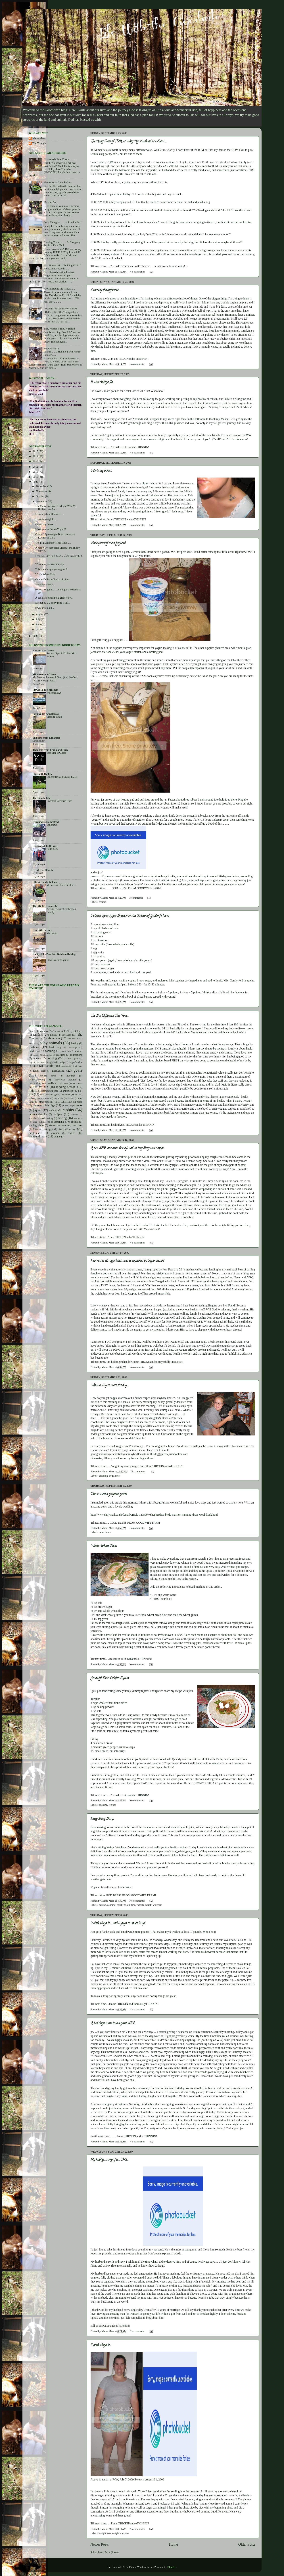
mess (117, 1475)
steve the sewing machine (65, 1125)
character (47, 1054)
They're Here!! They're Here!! (59, 328)
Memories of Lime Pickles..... (59, 182)
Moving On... (51, 202)
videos (71, 1132)
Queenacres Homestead (46, 821)
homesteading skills (41, 1083)
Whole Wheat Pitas (104, 1546)
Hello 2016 (52, 849)
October (40, 496)
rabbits (140, 1904)
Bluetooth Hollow (42, 773)
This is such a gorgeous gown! (109, 1494)
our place (77, 1101)
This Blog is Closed (56, 752)
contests (37, 1058)
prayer (65, 1105)
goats (77, 1070)
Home (173, 2544)
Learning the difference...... (105, 290)
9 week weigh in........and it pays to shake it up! (118, 1923)
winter (57, 1136)
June (38, 624)
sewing (62, 1118)
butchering (34, 1051)
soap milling (39, 1121)
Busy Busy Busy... (102, 1818)
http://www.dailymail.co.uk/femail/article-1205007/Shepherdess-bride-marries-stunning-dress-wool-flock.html (154, 1514)
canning (111, 1904)
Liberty (53, 1034)
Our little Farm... (42, 930)
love (42, 1094)
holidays (70, 1075)
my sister (58, 1098)
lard (77, 1090)
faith (35, 1065)
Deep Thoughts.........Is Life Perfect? (63, 222)
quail (38, 1110)
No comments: (138, 271)
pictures (38, 1105)
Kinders (38, 1034)
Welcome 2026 (54, 692)
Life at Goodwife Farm (45, 882)
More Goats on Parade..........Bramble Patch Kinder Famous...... (62, 351)
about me (54, 1038)
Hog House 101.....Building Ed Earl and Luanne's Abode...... (62, 267)
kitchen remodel (49, 1090)
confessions (76, 1054)
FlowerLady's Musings (45, 689)
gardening (58, 1070)
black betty (55, 1047)
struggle (49, 1129)
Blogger (171, 2567)
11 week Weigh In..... (102, 382)
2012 (36, 466)
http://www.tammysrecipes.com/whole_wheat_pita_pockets (166, 1851)
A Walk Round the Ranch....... (59, 288)
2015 (36, 451)
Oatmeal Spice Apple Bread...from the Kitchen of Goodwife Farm (130, 916)
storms (38, 1129)
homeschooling (37, 1079)
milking (32, 1098)
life (31, 1094)
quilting (131, 1904)
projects (77, 1105)
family (49, 1065)
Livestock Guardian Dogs (59, 801)
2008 (36, 635)
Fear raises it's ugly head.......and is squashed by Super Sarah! (127, 1261)
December (41, 486)
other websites (62, 1102)
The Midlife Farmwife (45, 906)
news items (104, 1532)
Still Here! (38, 873)
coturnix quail (71, 1058)
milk (76, 1094)
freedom (64, 1066)
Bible (31, 1031)
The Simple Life (41, 798)
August (40, 614)
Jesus (79, 1031)
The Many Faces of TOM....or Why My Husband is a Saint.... (128, 141)
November (42, 491)
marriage (52, 1094)
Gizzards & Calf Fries (45, 845)
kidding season (66, 1087)
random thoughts (38, 1114)
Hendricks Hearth (43, 870)
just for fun (40, 1087)
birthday (34, 1047)
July (38, 619)
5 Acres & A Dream (43, 650)
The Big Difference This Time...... (110, 1016)
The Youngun (39, 143)
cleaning (103, 1475)
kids (31, 1090)
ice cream (77, 1083)
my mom (45, 1098)
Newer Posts (99, 2544)
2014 (36, 456)
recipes (102, 901)
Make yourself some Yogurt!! (108, 543)
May (38, 629)
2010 (36, 476)
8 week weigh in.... (101, 2345)
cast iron (66, 1051)
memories (65, 1094)
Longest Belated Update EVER (62, 777)
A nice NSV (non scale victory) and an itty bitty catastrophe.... (128, 1148)
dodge (62, 1062)
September (42, 501)
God (67, 1031)
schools (32, 1118)
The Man (66, 1034)
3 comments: (137, 897)
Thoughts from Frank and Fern (50, 749)
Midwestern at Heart (44, 674)
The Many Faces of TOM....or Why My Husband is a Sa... (56, 507)
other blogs (45, 1101)
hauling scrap (48, 1075)
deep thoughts (47, 1062)
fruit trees (77, 1066)
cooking (103, 1804)
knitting (66, 1090)
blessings (73, 1047)
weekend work (38, 1136)
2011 (36, 471)
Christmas (42, 1031)
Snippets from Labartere (46, 737)
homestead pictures (65, 1079)
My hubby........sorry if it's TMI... (109, 2160)
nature (70, 1098)
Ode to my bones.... (101, 471)
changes (36, 1055)
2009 (36, 481)
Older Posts (246, 2544)
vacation (55, 1132)
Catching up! (39, 740)
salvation (74, 1114)
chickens (121, 1904)
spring (74, 1121)
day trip (32, 1062)
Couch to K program (176, 1181)
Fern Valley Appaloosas (46, 713)
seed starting (46, 1118)
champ (78, 1051)
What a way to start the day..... (110, 1385)
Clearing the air (54, 716)
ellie (80, 1062)
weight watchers (153, 1904)
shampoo (78, 1118)
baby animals (51, 1042)
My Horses (52, 933)
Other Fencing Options (58, 960)
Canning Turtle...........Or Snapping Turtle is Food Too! (62, 244)
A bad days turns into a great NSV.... (113, 2023)
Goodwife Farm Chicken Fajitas (110, 1678)
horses (65, 1083)
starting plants (36, 1125)
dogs (111, 1475)
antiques (32, 1043)
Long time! (52, 825)
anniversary (73, 1038)
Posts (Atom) (111, 2552)
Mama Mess (38, 138)
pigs (52, 1105)
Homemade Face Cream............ (60, 159)
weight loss (105, 2533)
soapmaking (57, 1121)
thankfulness (35, 1132)
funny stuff (39, 1070)
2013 (36, 461)
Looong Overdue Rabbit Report (60, 308)
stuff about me (67, 1129)
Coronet (56, 1031)
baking (102, 1904)
